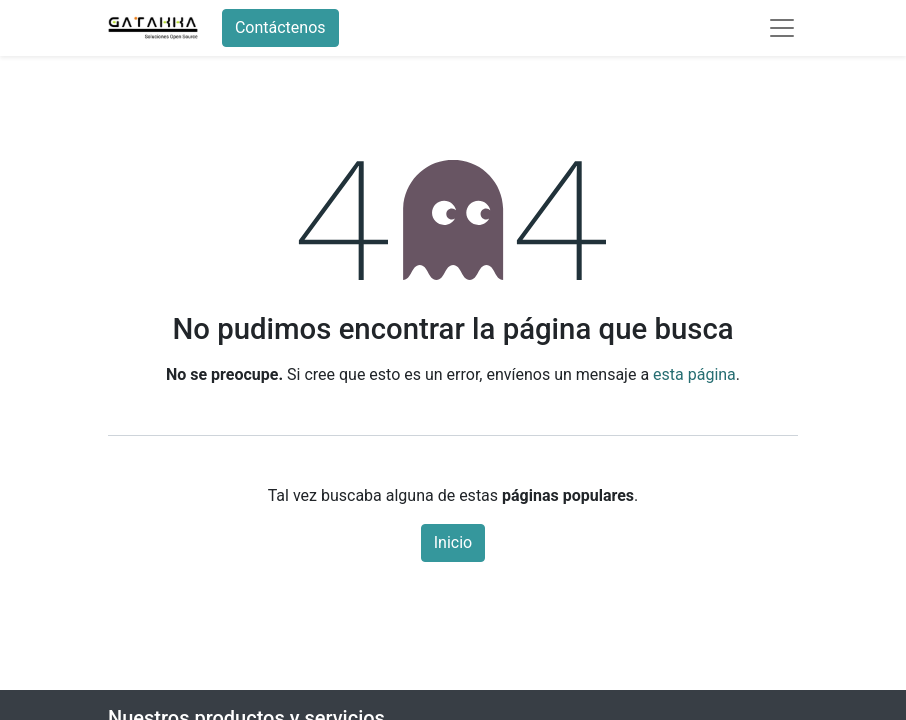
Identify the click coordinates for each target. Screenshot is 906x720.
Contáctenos (280, 27)
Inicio (453, 542)
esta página (694, 374)
